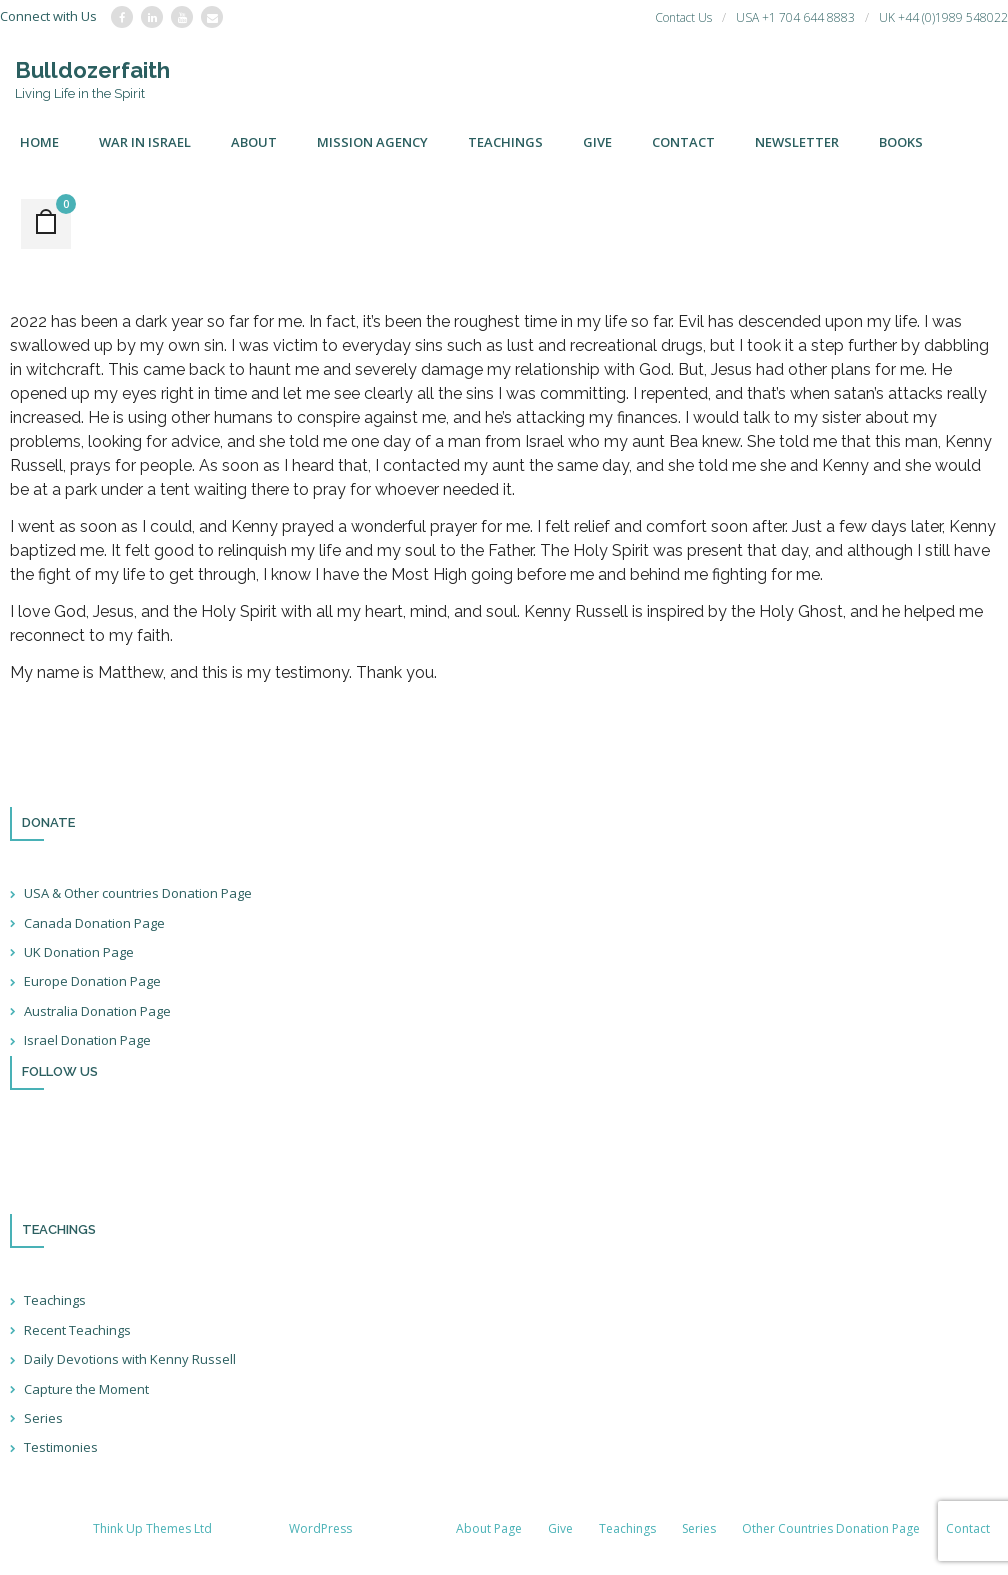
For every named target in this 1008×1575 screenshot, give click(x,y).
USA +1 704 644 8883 (795, 17)
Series (43, 1418)
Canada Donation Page (94, 923)
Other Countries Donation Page (831, 1528)
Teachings (55, 1301)
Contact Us (683, 17)
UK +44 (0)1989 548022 (943, 17)
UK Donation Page (79, 952)
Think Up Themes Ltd (152, 1528)
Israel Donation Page (87, 1041)
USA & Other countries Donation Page (138, 894)
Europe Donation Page (92, 982)
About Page (489, 1528)
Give (560, 1528)
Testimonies (61, 1448)
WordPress (320, 1528)
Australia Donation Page (97, 1011)
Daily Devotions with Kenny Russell (130, 1359)
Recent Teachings (77, 1330)
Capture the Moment (86, 1389)
